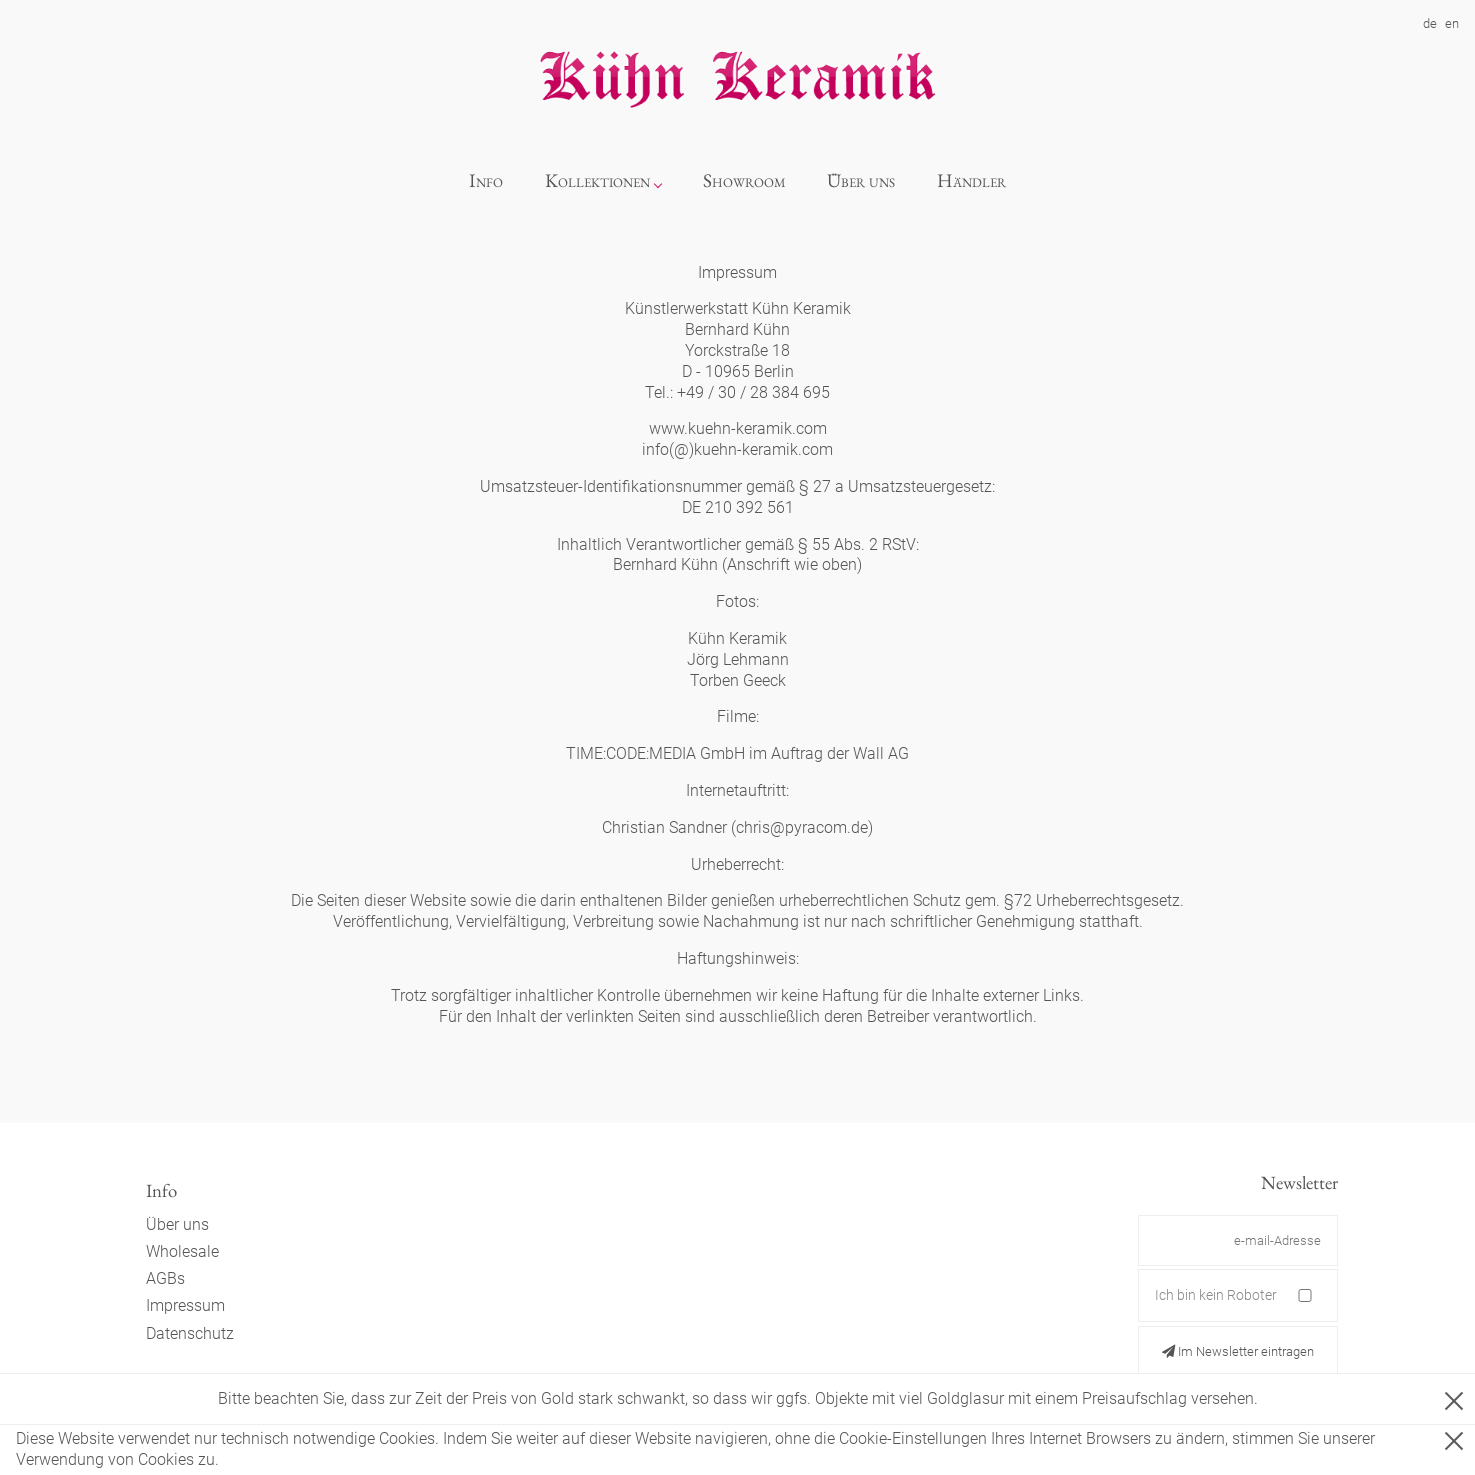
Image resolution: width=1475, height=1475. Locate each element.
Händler (971, 180)
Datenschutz (190, 1333)
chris (753, 827)
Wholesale (182, 1251)
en (1452, 23)
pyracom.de (826, 827)
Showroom (744, 180)
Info (486, 180)
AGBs (165, 1278)
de (1430, 23)
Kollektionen (597, 180)
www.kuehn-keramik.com (738, 428)
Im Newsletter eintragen (1238, 1351)
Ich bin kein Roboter (1216, 1295)
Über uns (861, 180)
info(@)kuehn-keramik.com (737, 449)
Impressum (185, 1305)
